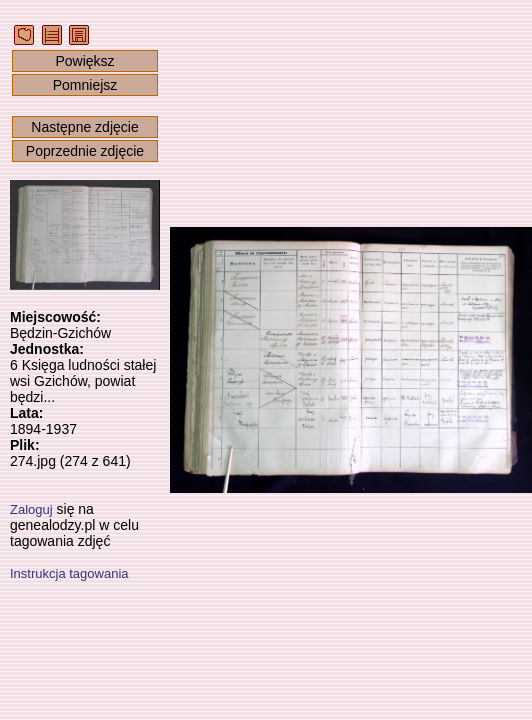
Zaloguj (31, 509)
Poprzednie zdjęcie (85, 151)
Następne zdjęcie (84, 127)
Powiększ (84, 61)
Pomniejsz (85, 85)
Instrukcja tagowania (69, 573)
